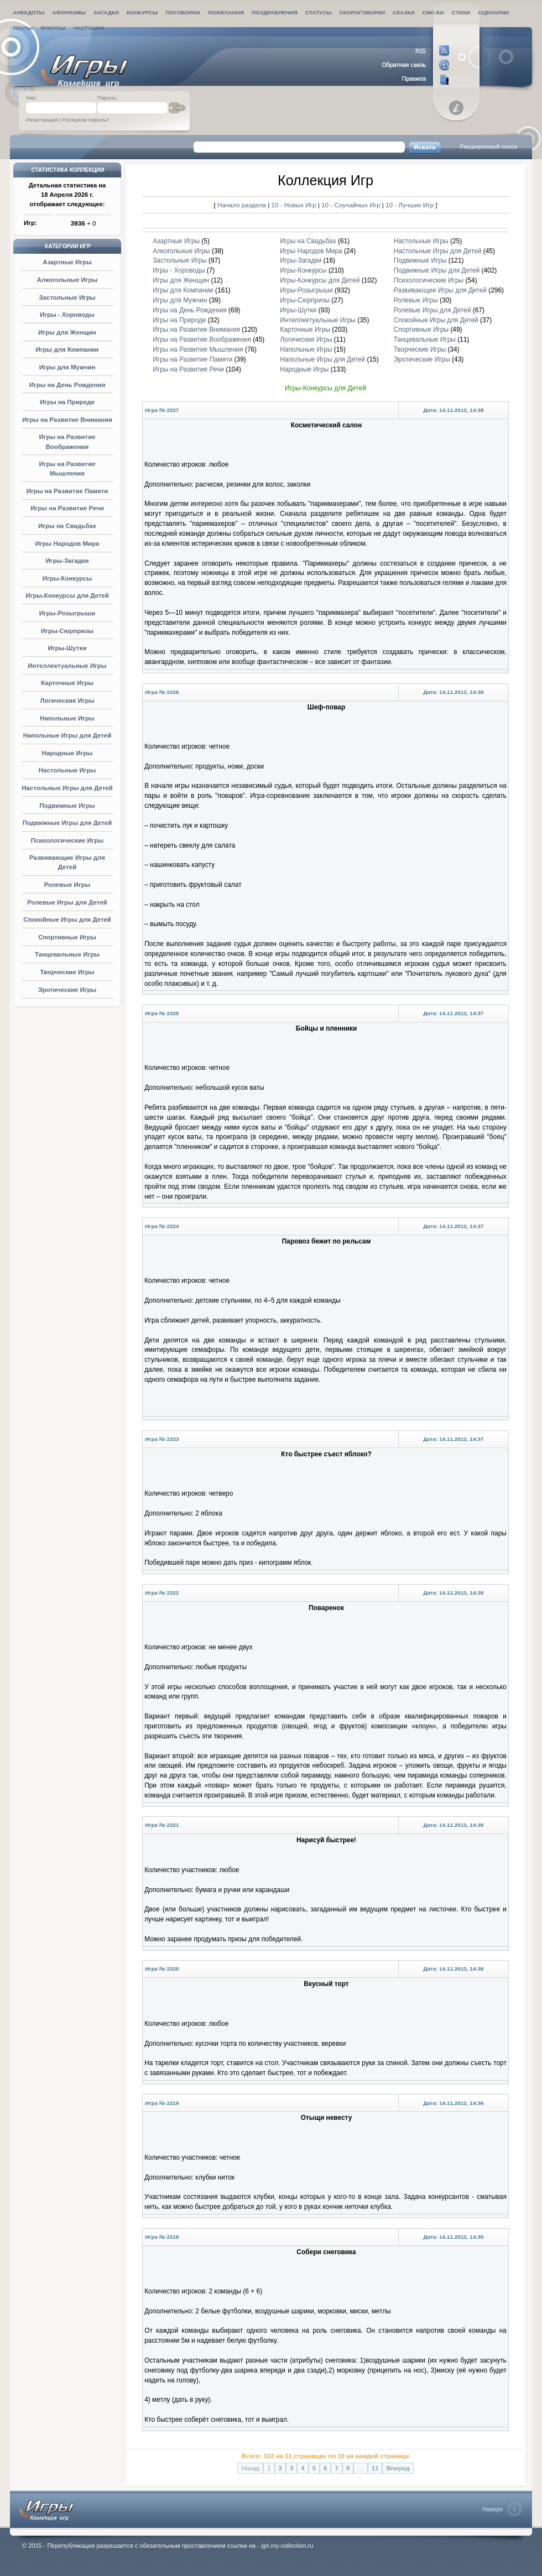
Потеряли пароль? (86, 120)
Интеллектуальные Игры (67, 665)
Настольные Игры (67, 770)
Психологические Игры (67, 840)
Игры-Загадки (66, 560)
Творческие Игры (67, 972)
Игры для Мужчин (67, 367)
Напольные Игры (67, 718)
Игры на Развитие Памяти (67, 491)
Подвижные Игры (67, 805)
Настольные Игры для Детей (67, 788)
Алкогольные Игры (67, 279)
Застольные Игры (67, 297)
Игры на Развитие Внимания (67, 419)
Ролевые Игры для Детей (67, 902)
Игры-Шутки (67, 648)
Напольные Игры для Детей (67, 735)
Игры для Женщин (67, 332)
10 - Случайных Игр (351, 204)
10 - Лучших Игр (409, 204)
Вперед (397, 2468)
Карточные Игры (67, 683)
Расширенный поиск (488, 146)
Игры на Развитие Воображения (202, 339)
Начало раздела (241, 204)
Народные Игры (67, 753)
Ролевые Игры (67, 884)
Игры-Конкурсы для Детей (67, 595)
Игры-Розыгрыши (67, 613)
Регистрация (42, 120)
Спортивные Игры (67, 937)
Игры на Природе (67, 402)
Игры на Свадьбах (67, 525)
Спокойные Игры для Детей (67, 919)
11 (375, 2468)
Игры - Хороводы (67, 314)
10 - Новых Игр (294, 204)
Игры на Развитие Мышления (198, 349)
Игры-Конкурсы (67, 578)
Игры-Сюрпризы (67, 631)
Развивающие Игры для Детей (440, 290)
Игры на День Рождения (67, 385)
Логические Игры (67, 700)
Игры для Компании (67, 349)
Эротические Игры (67, 989)
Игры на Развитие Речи (66, 508)
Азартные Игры (67, 262)
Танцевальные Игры (67, 954)
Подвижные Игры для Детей (67, 822)
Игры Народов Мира (67, 543)
